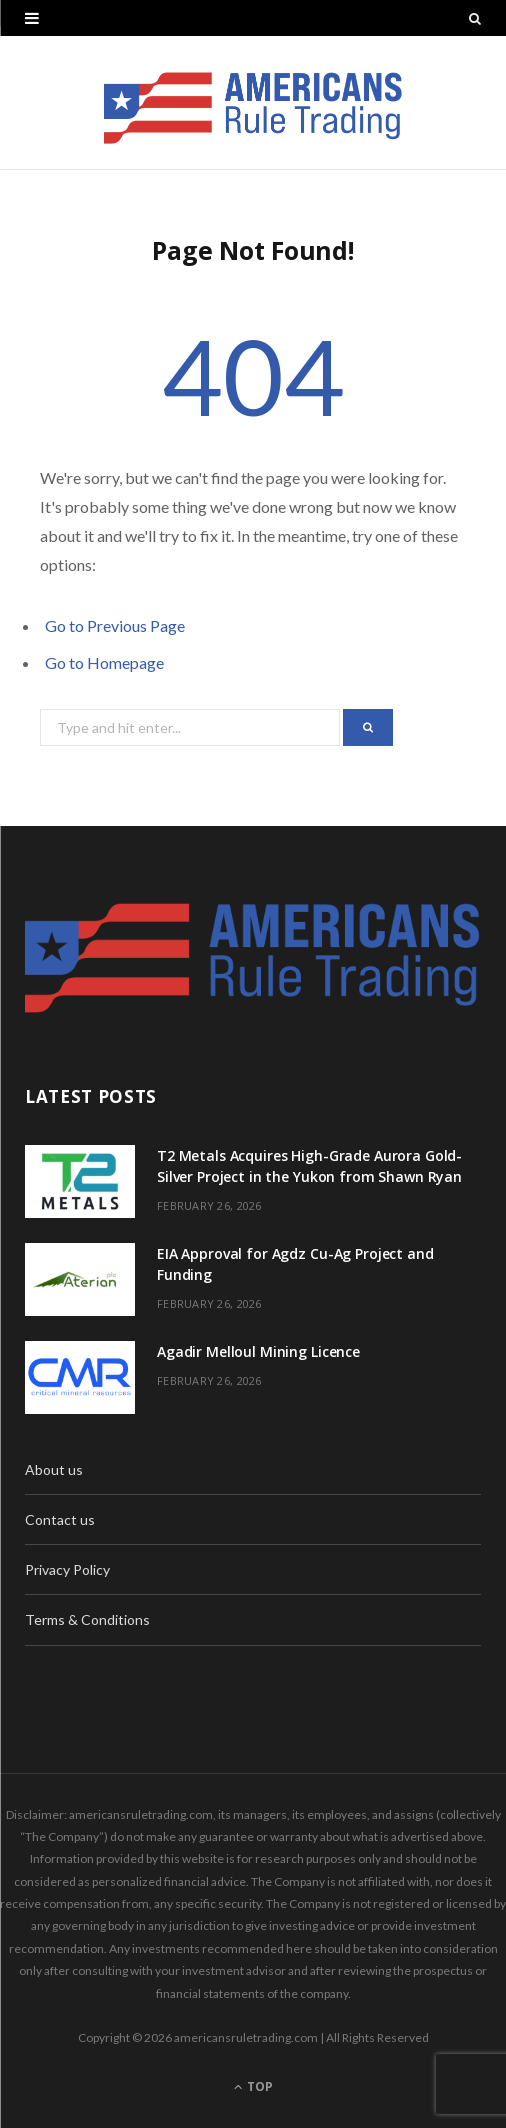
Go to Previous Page (115, 625)
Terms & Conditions (87, 1619)
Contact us (60, 1519)
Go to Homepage (104, 662)
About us (54, 1469)
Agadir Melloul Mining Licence (258, 1351)
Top (253, 2086)
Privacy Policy (67, 1569)
